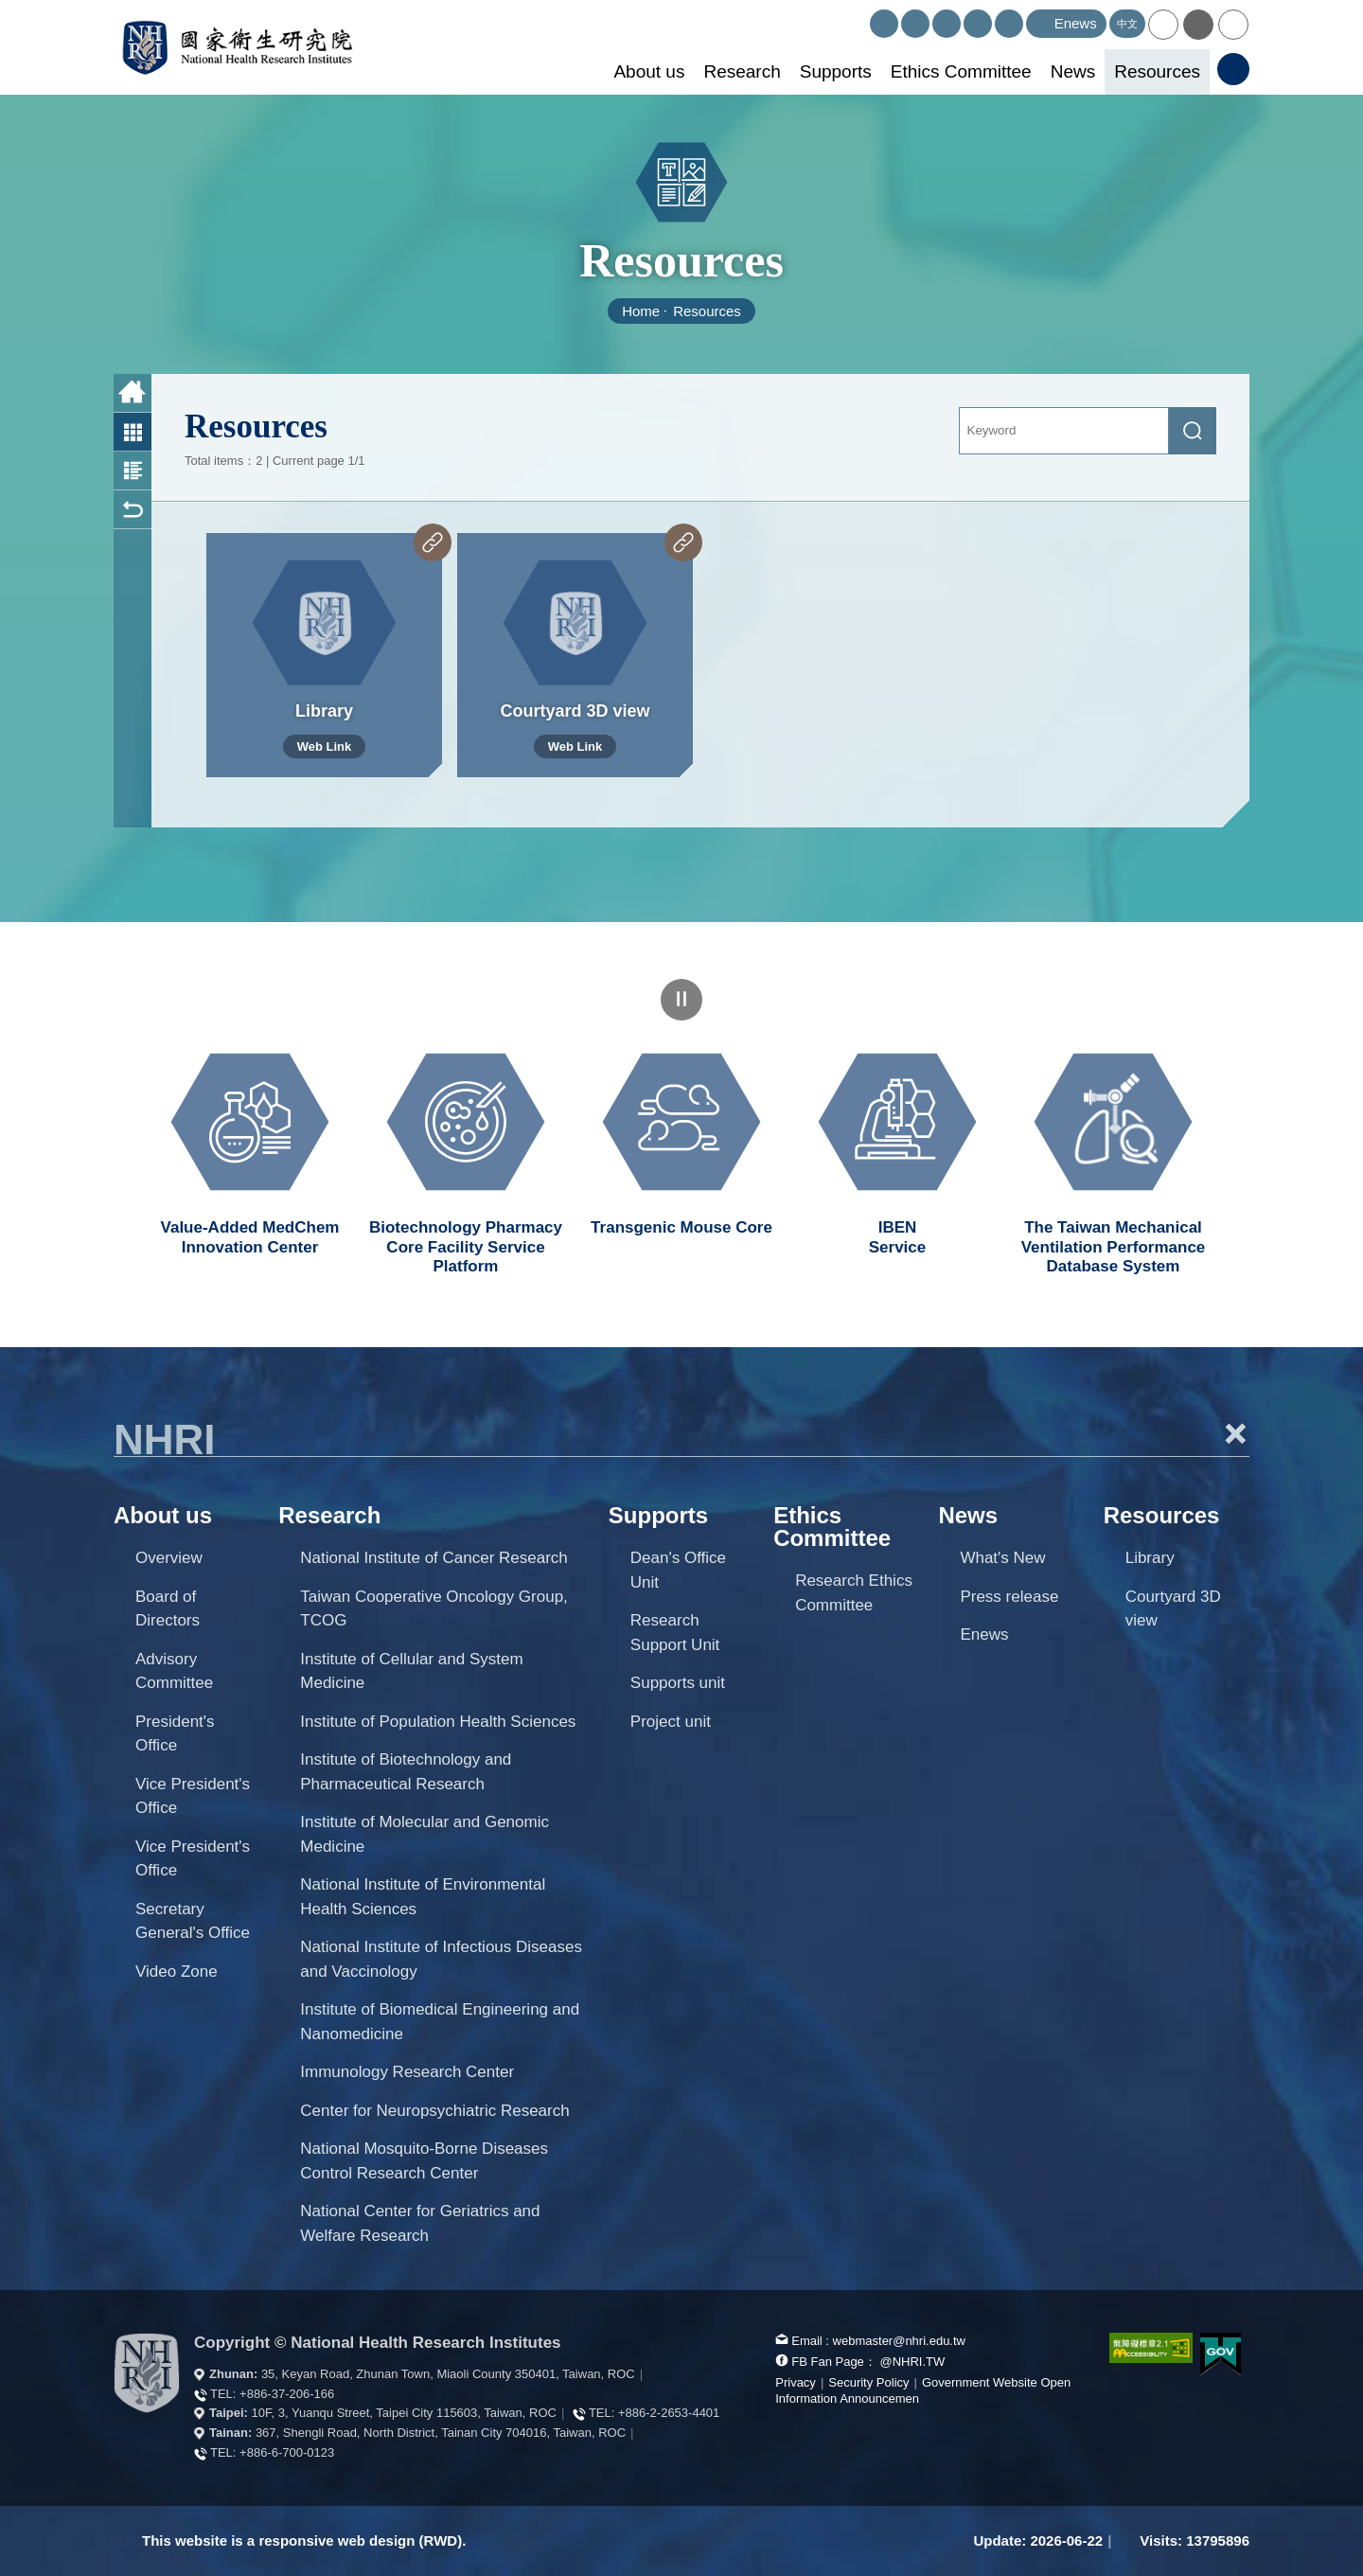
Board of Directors (167, 1609)
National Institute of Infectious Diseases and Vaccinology (441, 1959)
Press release (1009, 1597)
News (1073, 71)
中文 (1127, 23)
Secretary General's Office (192, 1921)
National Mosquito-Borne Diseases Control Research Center (424, 2161)
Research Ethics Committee (853, 1593)
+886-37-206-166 (286, 2394)
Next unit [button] (1263, 1134)
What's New (1002, 1558)
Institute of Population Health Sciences (437, 1722)
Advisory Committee (174, 1671)
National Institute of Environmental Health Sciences (422, 1896)
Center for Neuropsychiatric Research (434, 2111)
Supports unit (677, 1683)
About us (648, 71)
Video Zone (176, 1972)
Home (641, 311)
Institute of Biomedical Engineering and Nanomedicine (439, 2021)
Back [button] (132, 509)
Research (741, 71)
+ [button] (1235, 1433)
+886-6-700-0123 (286, 2452)
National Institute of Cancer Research (434, 1558)
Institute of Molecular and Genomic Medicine (424, 1834)
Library (1150, 1558)
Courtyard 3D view (1173, 1609)
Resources (1157, 71)
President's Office (175, 1734)
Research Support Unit (675, 1632)
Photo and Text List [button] (132, 471)
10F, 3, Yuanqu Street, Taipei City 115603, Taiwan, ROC (404, 2413)
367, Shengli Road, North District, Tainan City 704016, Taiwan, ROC (441, 2432)
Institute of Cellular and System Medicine (411, 1671)
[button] (1163, 24)
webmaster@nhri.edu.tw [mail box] (899, 2341)
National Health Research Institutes (237, 47)
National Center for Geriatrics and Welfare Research (420, 2223)
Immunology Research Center (407, 2072)
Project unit (670, 1722)
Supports (836, 71)
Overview (169, 1558)
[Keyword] (1064, 430)
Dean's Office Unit (678, 1570)
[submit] (1192, 430)
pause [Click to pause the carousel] (681, 1000)
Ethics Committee (961, 71)
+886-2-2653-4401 (668, 2413)
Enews (984, 1634)
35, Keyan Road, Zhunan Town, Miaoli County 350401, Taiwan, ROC (448, 2374)
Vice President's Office (192, 1796)
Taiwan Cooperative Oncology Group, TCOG (434, 1609)
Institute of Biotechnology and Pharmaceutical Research (405, 1771)
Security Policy (868, 2382)
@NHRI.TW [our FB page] (912, 2361)
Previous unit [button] (99, 1134)
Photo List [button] (132, 432)
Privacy (795, 2382)
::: (862, 17)
